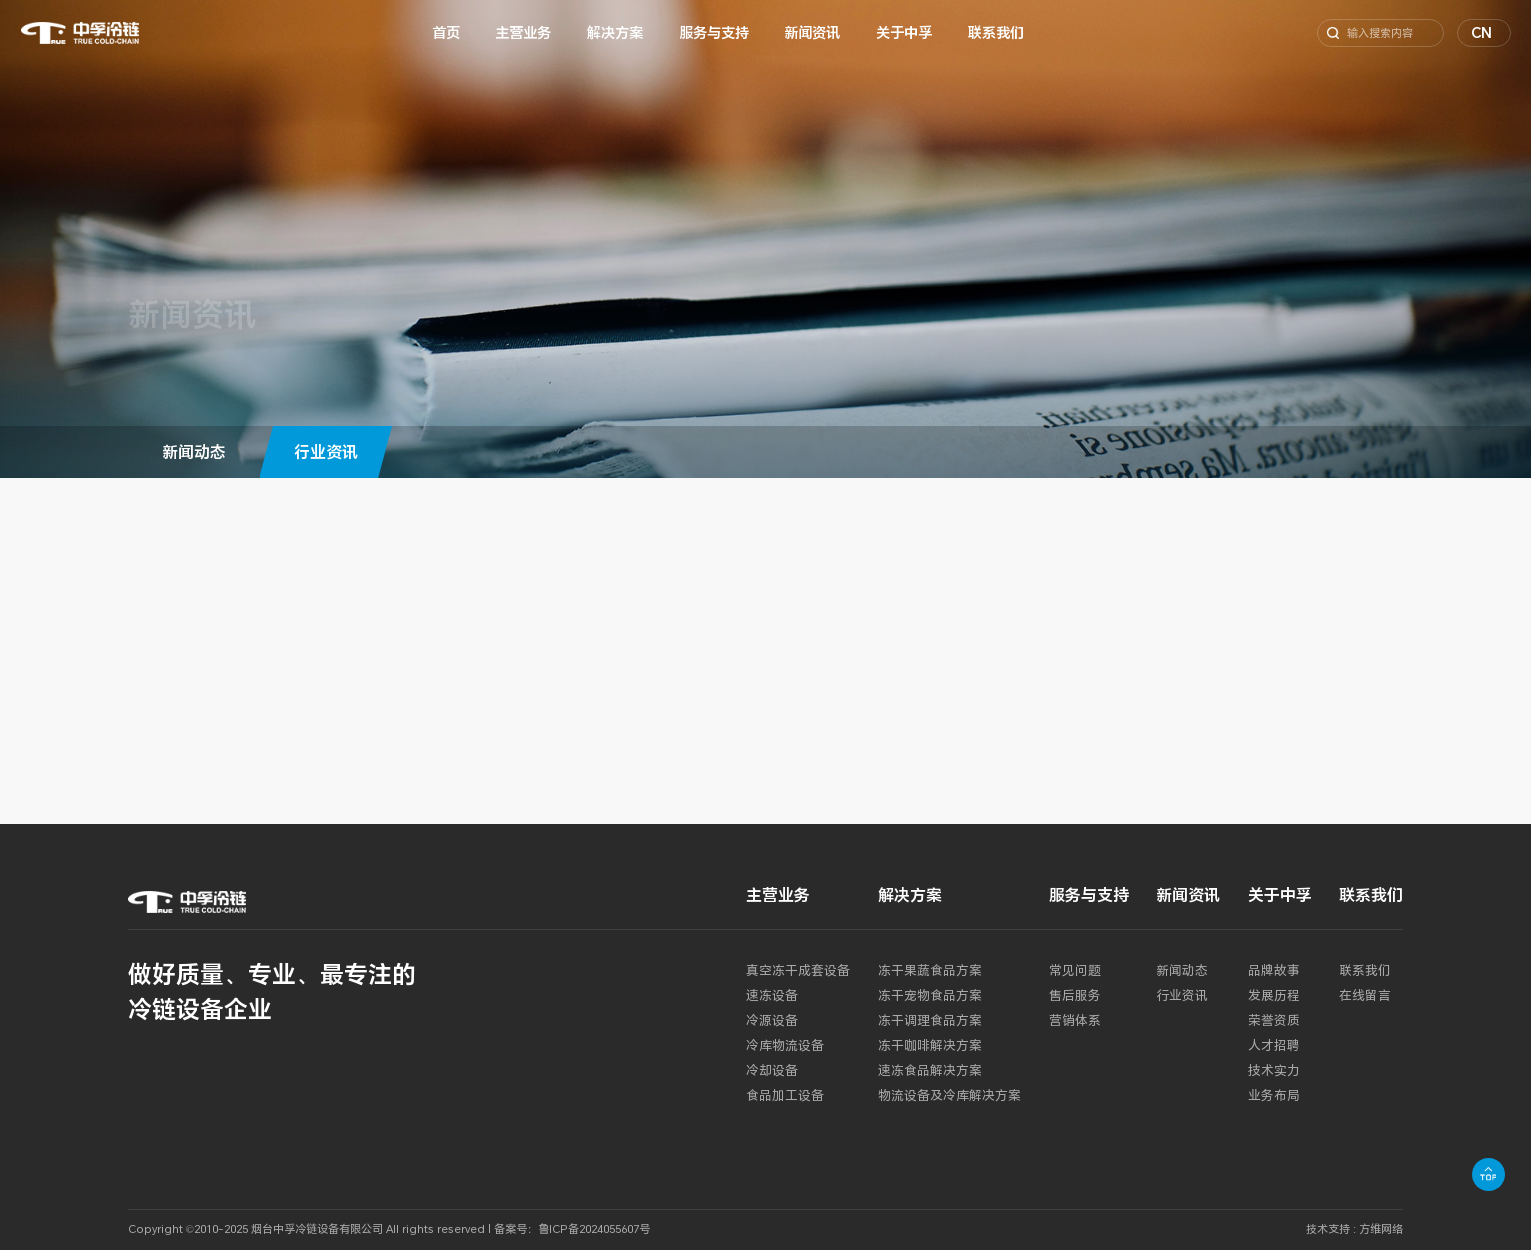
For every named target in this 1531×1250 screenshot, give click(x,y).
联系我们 (996, 32)
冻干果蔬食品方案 (930, 970)
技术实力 (1274, 1070)
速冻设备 (772, 995)
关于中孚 (904, 32)
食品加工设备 (785, 1095)
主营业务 (523, 32)
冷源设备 (772, 1020)
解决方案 (615, 32)
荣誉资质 (1274, 1020)
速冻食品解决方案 (930, 1070)
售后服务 (1075, 995)
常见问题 (1075, 970)
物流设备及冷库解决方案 (949, 1095)
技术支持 (1328, 1228)
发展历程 (1274, 995)
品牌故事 (1274, 970)
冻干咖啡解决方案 (930, 1045)
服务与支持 (714, 32)
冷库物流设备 (785, 1045)
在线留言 (1365, 995)
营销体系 (1075, 1020)
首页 (446, 32)
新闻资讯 (812, 32)
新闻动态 (194, 451)
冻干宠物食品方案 (930, 995)
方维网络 (1381, 1228)
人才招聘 (1274, 1045)
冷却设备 (772, 1070)
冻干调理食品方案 (930, 1020)
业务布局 (1274, 1095)
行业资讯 (326, 451)
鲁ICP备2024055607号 (594, 1228)
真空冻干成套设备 (798, 970)
